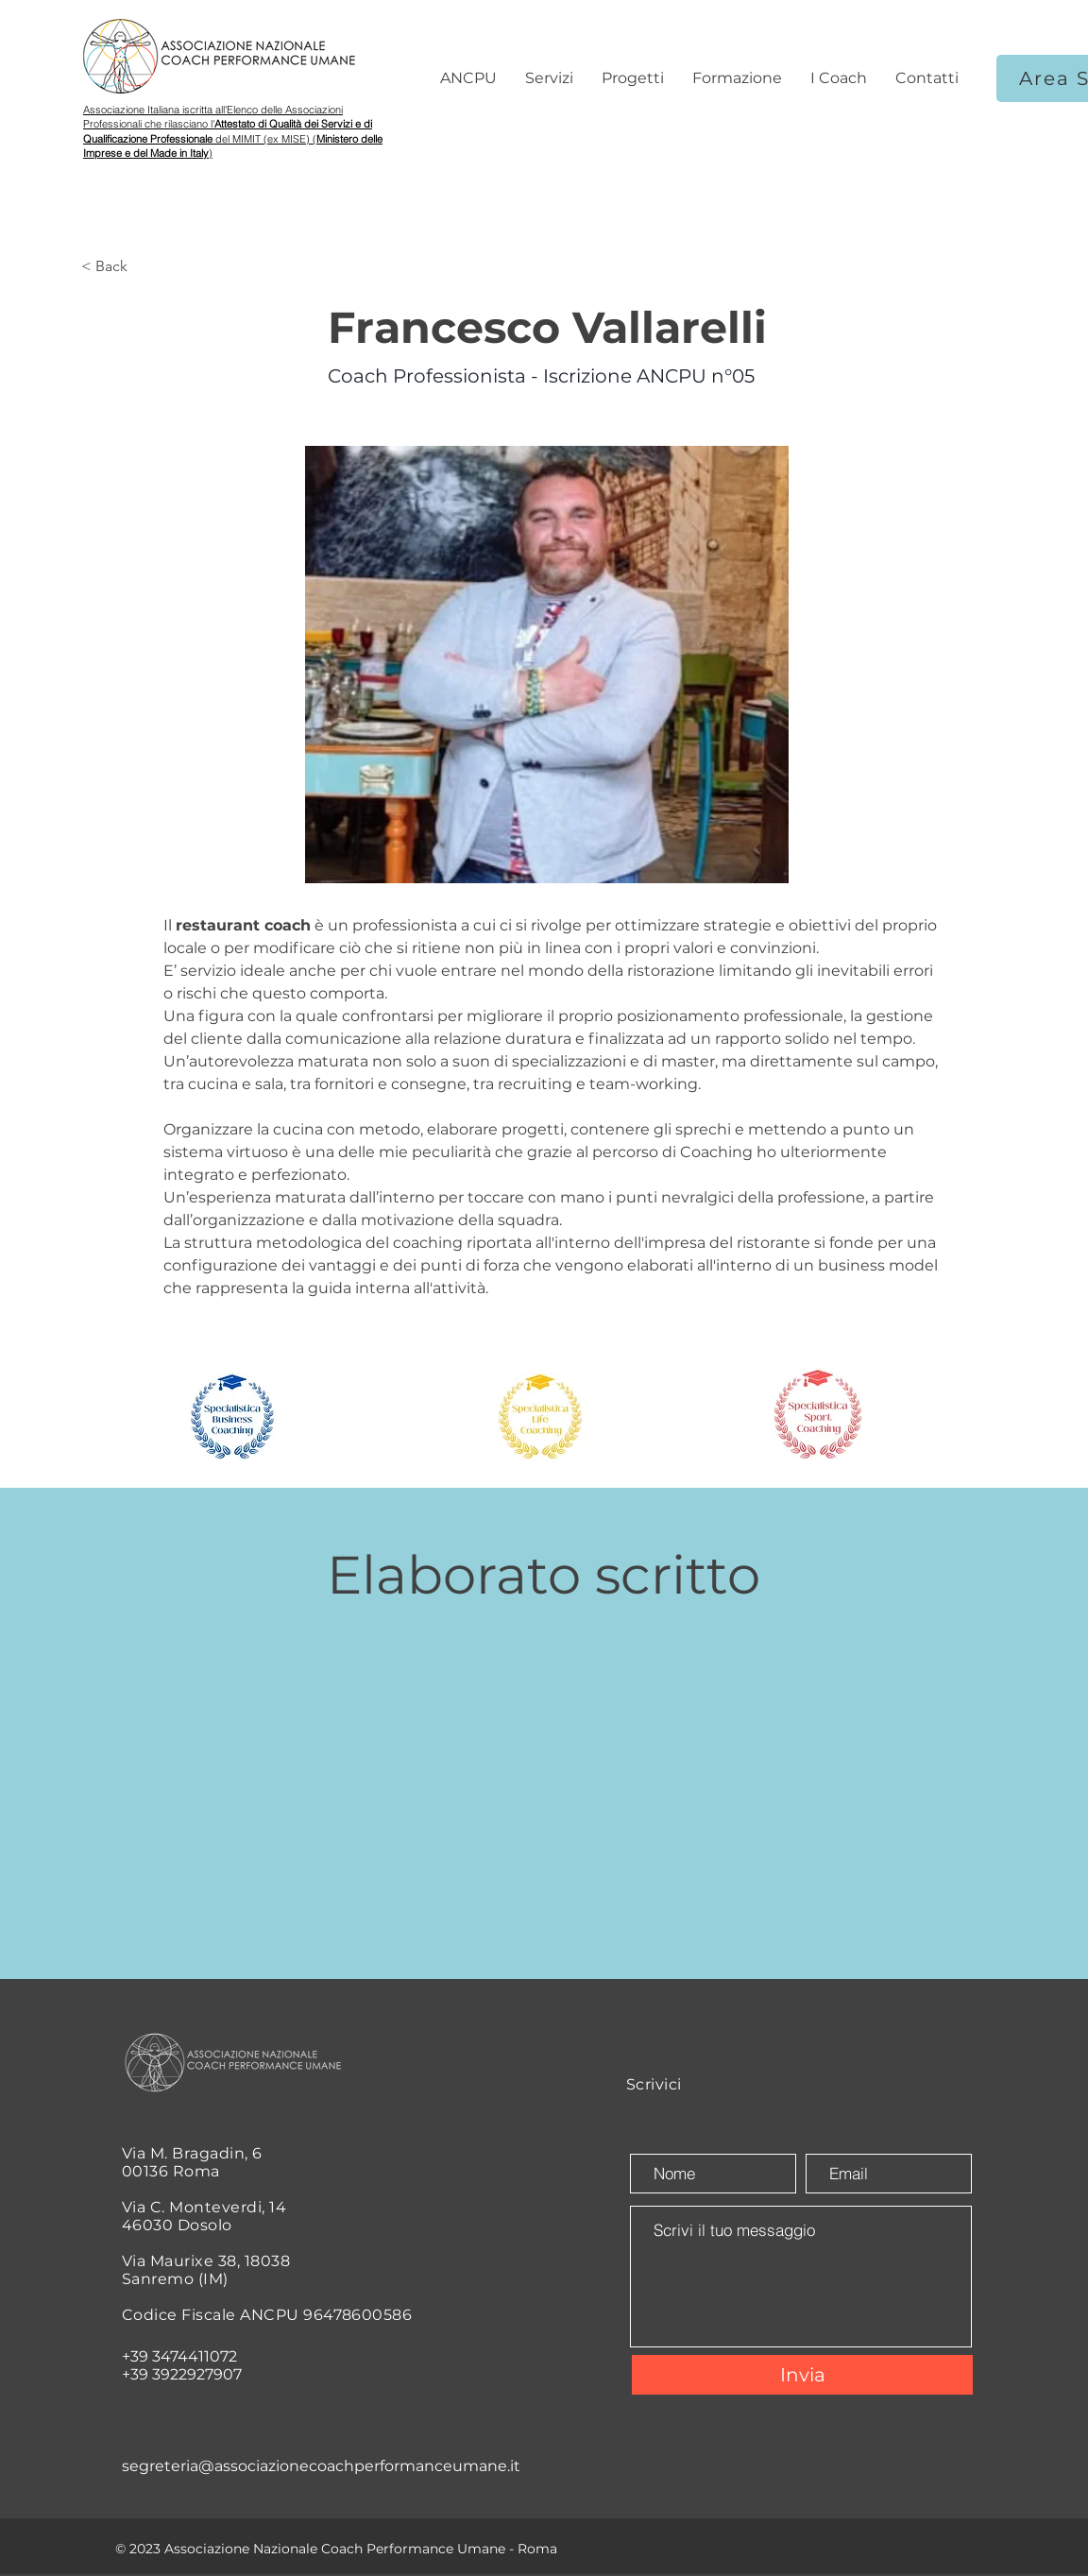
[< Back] (143, 267)
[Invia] (802, 2375)
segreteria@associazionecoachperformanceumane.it (321, 2466)
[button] (468, 78)
